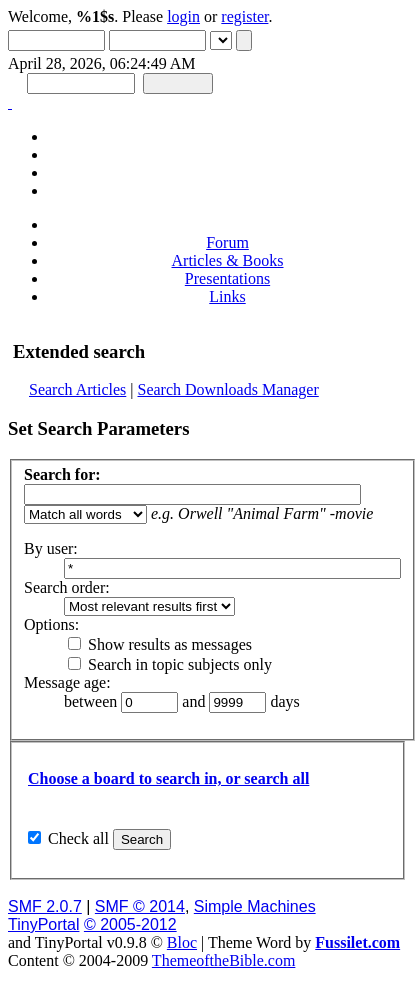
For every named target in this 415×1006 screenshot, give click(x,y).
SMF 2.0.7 (45, 906)
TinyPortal (43, 924)
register (244, 16)
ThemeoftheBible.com (224, 960)
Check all (78, 838)
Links (227, 296)
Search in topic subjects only (170, 664)
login (183, 16)
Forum (227, 242)
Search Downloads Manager (228, 389)
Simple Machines (255, 906)
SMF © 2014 (140, 906)
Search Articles (77, 389)
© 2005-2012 (130, 924)
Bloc (182, 942)
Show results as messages (160, 644)
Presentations (227, 278)
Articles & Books (228, 260)
